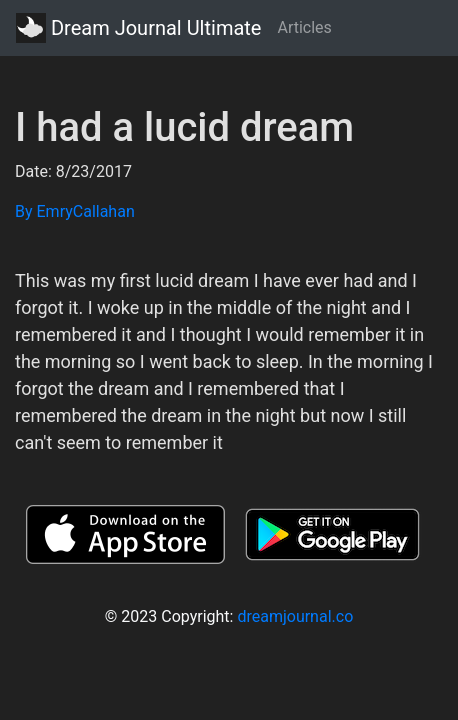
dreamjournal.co (295, 616)
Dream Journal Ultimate (138, 28)
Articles (304, 27)
